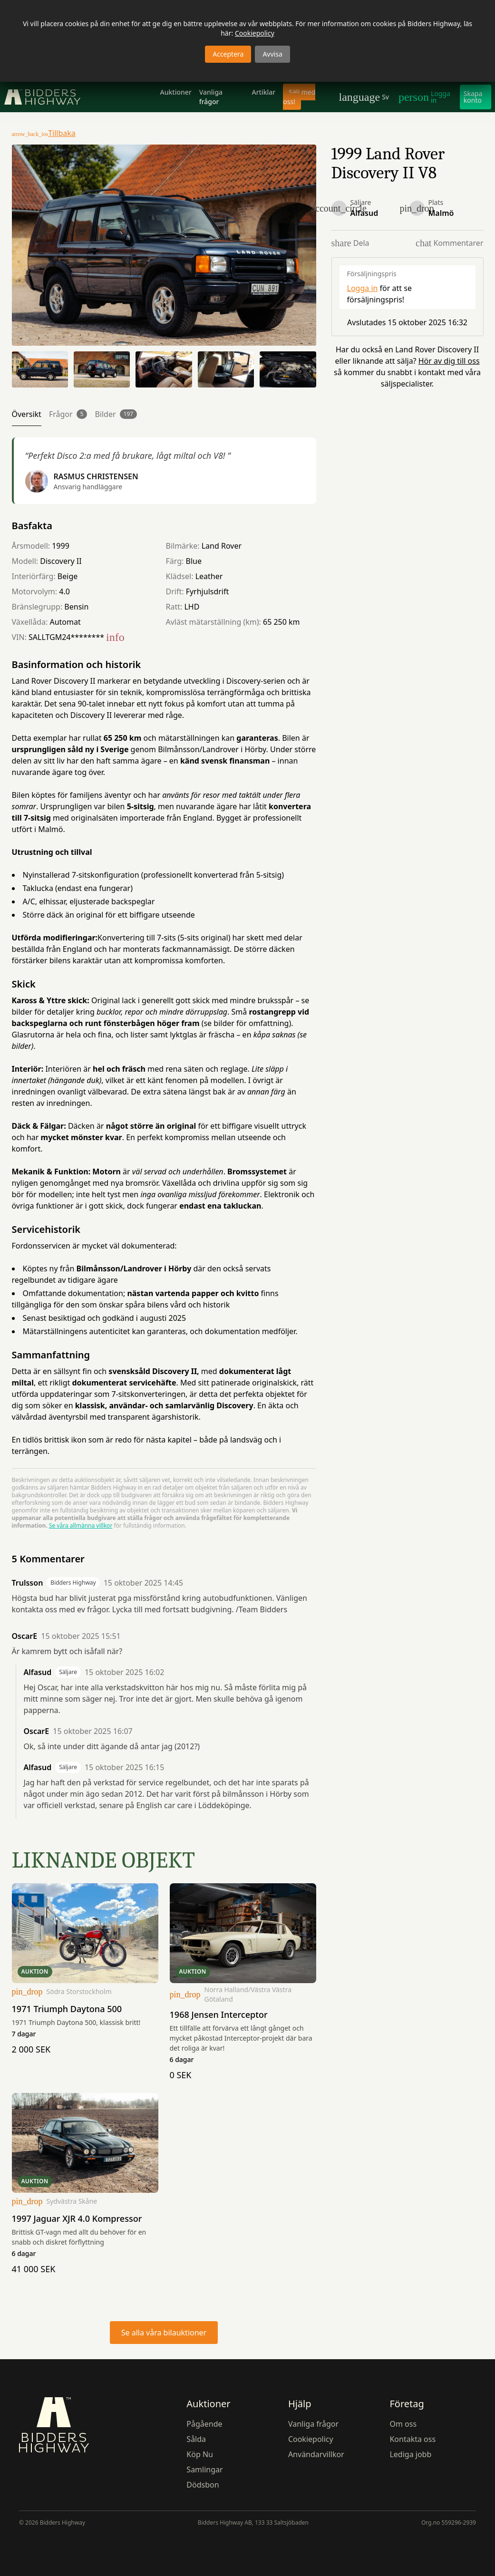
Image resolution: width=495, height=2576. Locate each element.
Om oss (403, 2424)
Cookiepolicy (254, 33)
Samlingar (204, 2469)
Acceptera (228, 53)
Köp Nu (199, 2454)
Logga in (362, 288)
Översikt (26, 414)
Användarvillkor (316, 2454)
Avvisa (272, 53)
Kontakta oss (412, 2439)
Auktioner (176, 92)
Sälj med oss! (299, 96)
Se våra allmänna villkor (80, 1525)
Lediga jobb (410, 2454)
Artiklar (263, 92)
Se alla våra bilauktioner (163, 2332)
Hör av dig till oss (449, 361)
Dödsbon (202, 2484)
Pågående (204, 2424)
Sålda (196, 2439)
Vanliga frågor (211, 96)
